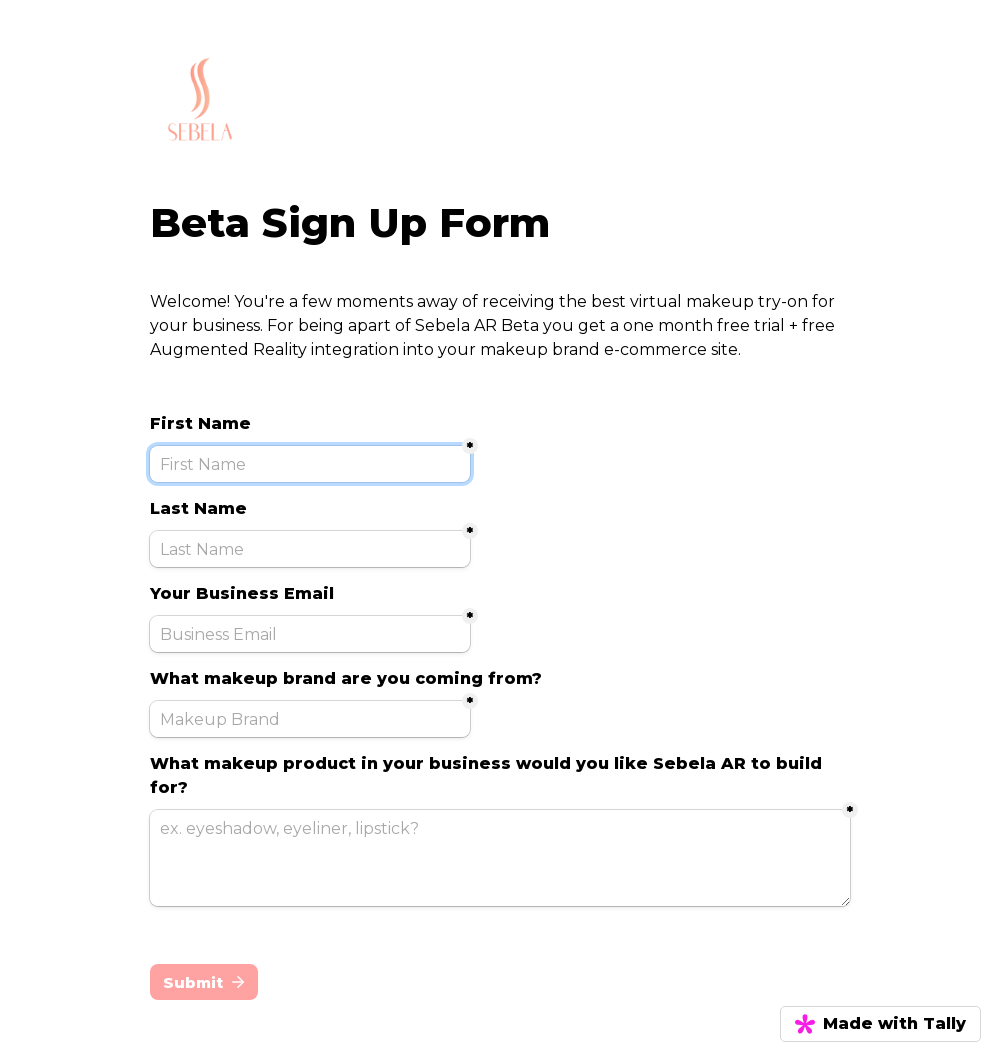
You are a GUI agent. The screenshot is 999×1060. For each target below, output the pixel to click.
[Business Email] (310, 634)
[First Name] (310, 464)
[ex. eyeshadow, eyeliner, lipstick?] (500, 858)
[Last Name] (310, 549)
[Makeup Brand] (310, 719)
